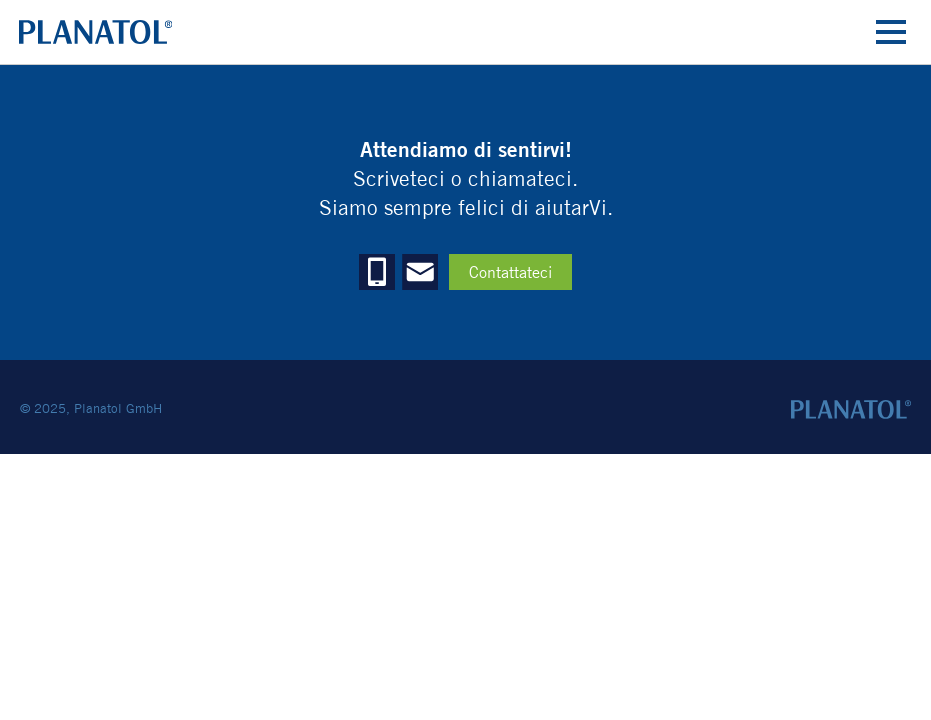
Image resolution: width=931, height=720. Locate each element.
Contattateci (510, 272)
